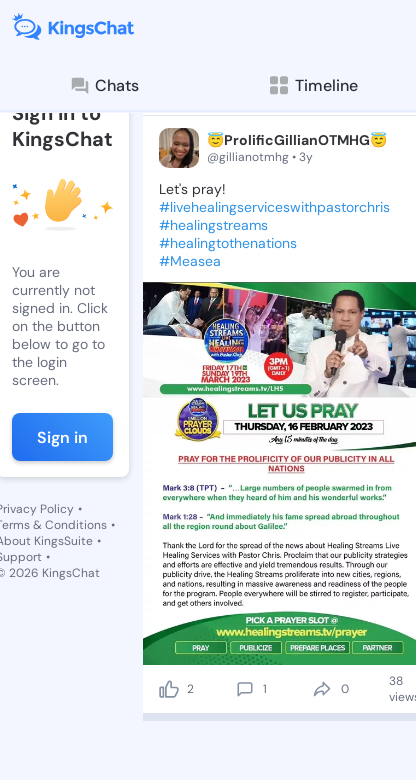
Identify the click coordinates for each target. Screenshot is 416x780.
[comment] (245, 689)
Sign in (62, 437)
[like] (169, 689)
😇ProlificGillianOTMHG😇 (297, 140)
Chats (104, 86)
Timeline (312, 85)
